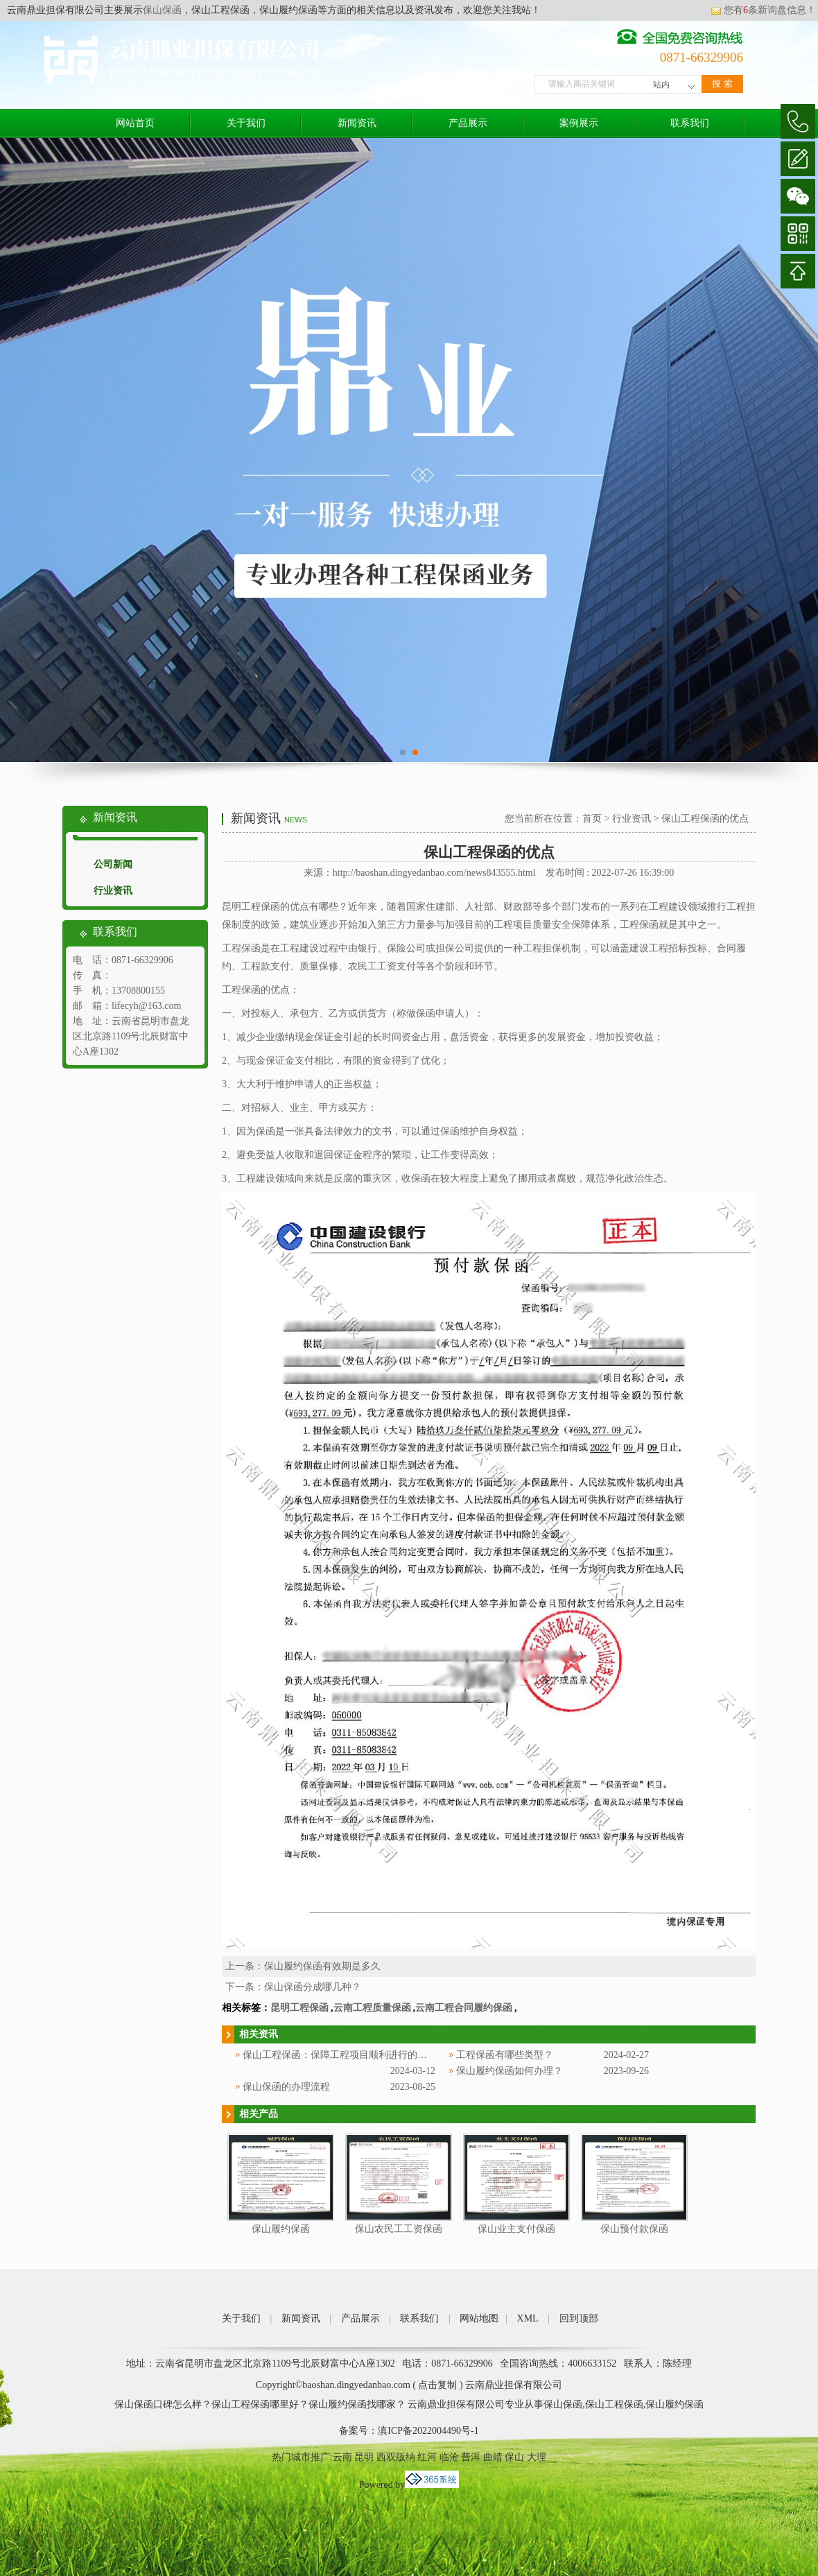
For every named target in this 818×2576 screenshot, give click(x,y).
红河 (427, 2457)
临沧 (449, 2457)
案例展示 (578, 123)
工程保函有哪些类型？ (504, 2055)
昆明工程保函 (299, 2008)
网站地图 (479, 2318)
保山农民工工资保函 (398, 2229)
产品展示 (468, 123)
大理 (536, 2457)
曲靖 (493, 2457)
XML (528, 2318)
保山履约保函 (281, 2229)
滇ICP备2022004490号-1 (428, 2431)
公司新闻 (113, 864)
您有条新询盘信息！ (763, 10)
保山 (514, 2457)
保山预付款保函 (634, 2229)
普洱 (470, 2457)
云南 (342, 2457)
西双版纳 (395, 2457)
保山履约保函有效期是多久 (322, 1966)
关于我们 (246, 123)
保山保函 (162, 10)
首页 (592, 818)
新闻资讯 (357, 123)
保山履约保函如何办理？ (509, 2071)
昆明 (364, 2457)
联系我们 (689, 123)
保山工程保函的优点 (705, 818)
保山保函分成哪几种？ (312, 1987)
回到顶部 (578, 2318)
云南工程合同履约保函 (463, 2008)
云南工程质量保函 (372, 2008)
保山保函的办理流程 (286, 2087)
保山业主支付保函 (516, 2229)
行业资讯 (113, 890)
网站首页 (135, 123)
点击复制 (437, 2385)
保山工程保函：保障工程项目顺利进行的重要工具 (349, 2055)
